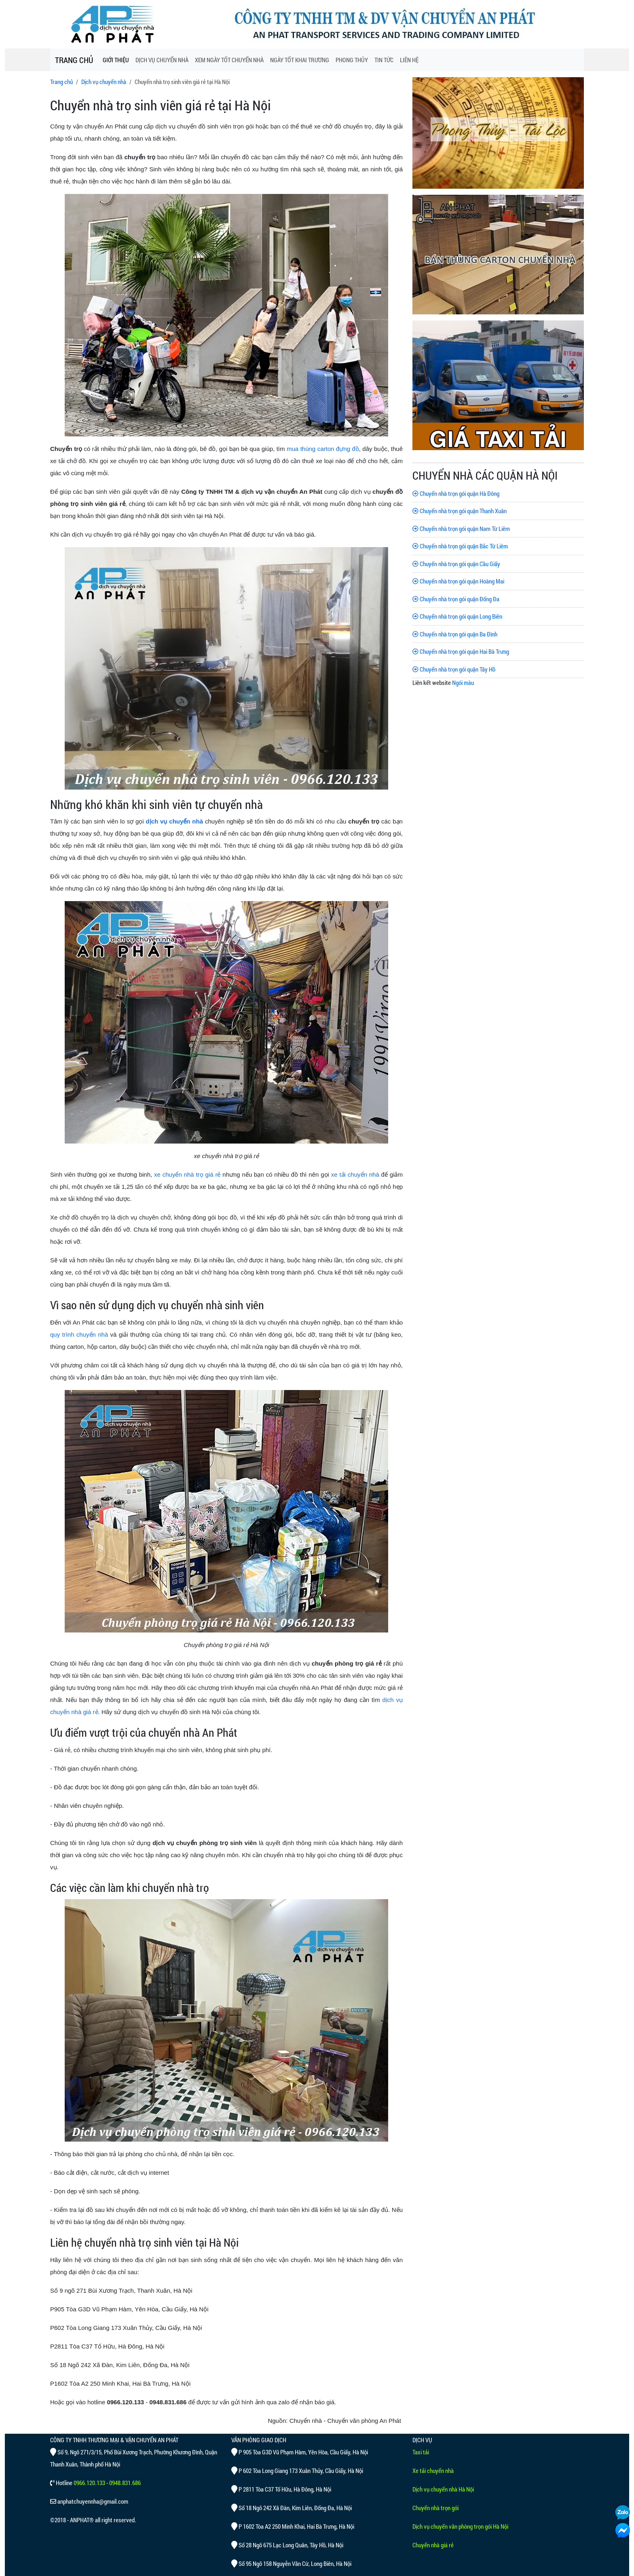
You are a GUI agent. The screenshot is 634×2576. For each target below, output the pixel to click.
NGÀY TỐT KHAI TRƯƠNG (299, 60)
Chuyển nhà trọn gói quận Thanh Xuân (459, 511)
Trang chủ (61, 82)
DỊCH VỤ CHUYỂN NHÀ (161, 60)
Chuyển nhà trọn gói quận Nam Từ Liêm (461, 528)
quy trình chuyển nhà (79, 1334)
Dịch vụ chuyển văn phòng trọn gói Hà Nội (460, 2526)
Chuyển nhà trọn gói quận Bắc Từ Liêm (460, 546)
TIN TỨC (383, 60)
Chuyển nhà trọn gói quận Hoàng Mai (458, 581)
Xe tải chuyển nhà (433, 2470)
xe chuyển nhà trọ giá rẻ (187, 1174)
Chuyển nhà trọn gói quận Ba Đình (454, 634)
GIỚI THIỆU (116, 60)
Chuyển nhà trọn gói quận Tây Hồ (453, 669)
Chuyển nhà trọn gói (435, 2508)
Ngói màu (463, 682)
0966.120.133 (89, 2483)
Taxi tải (420, 2452)
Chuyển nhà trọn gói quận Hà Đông (455, 493)
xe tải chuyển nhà (355, 1174)
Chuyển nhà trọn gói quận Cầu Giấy (456, 564)
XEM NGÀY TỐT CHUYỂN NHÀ (229, 60)
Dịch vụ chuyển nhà (103, 82)
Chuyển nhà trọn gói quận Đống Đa (455, 599)
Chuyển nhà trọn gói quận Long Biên (457, 616)
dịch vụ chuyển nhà (174, 821)
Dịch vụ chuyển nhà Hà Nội (443, 2489)
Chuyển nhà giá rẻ (433, 2545)
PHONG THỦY (352, 60)
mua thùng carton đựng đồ (323, 448)
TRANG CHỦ (74, 60)
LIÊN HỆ (409, 60)
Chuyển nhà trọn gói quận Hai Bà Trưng (460, 651)
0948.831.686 (125, 2483)
